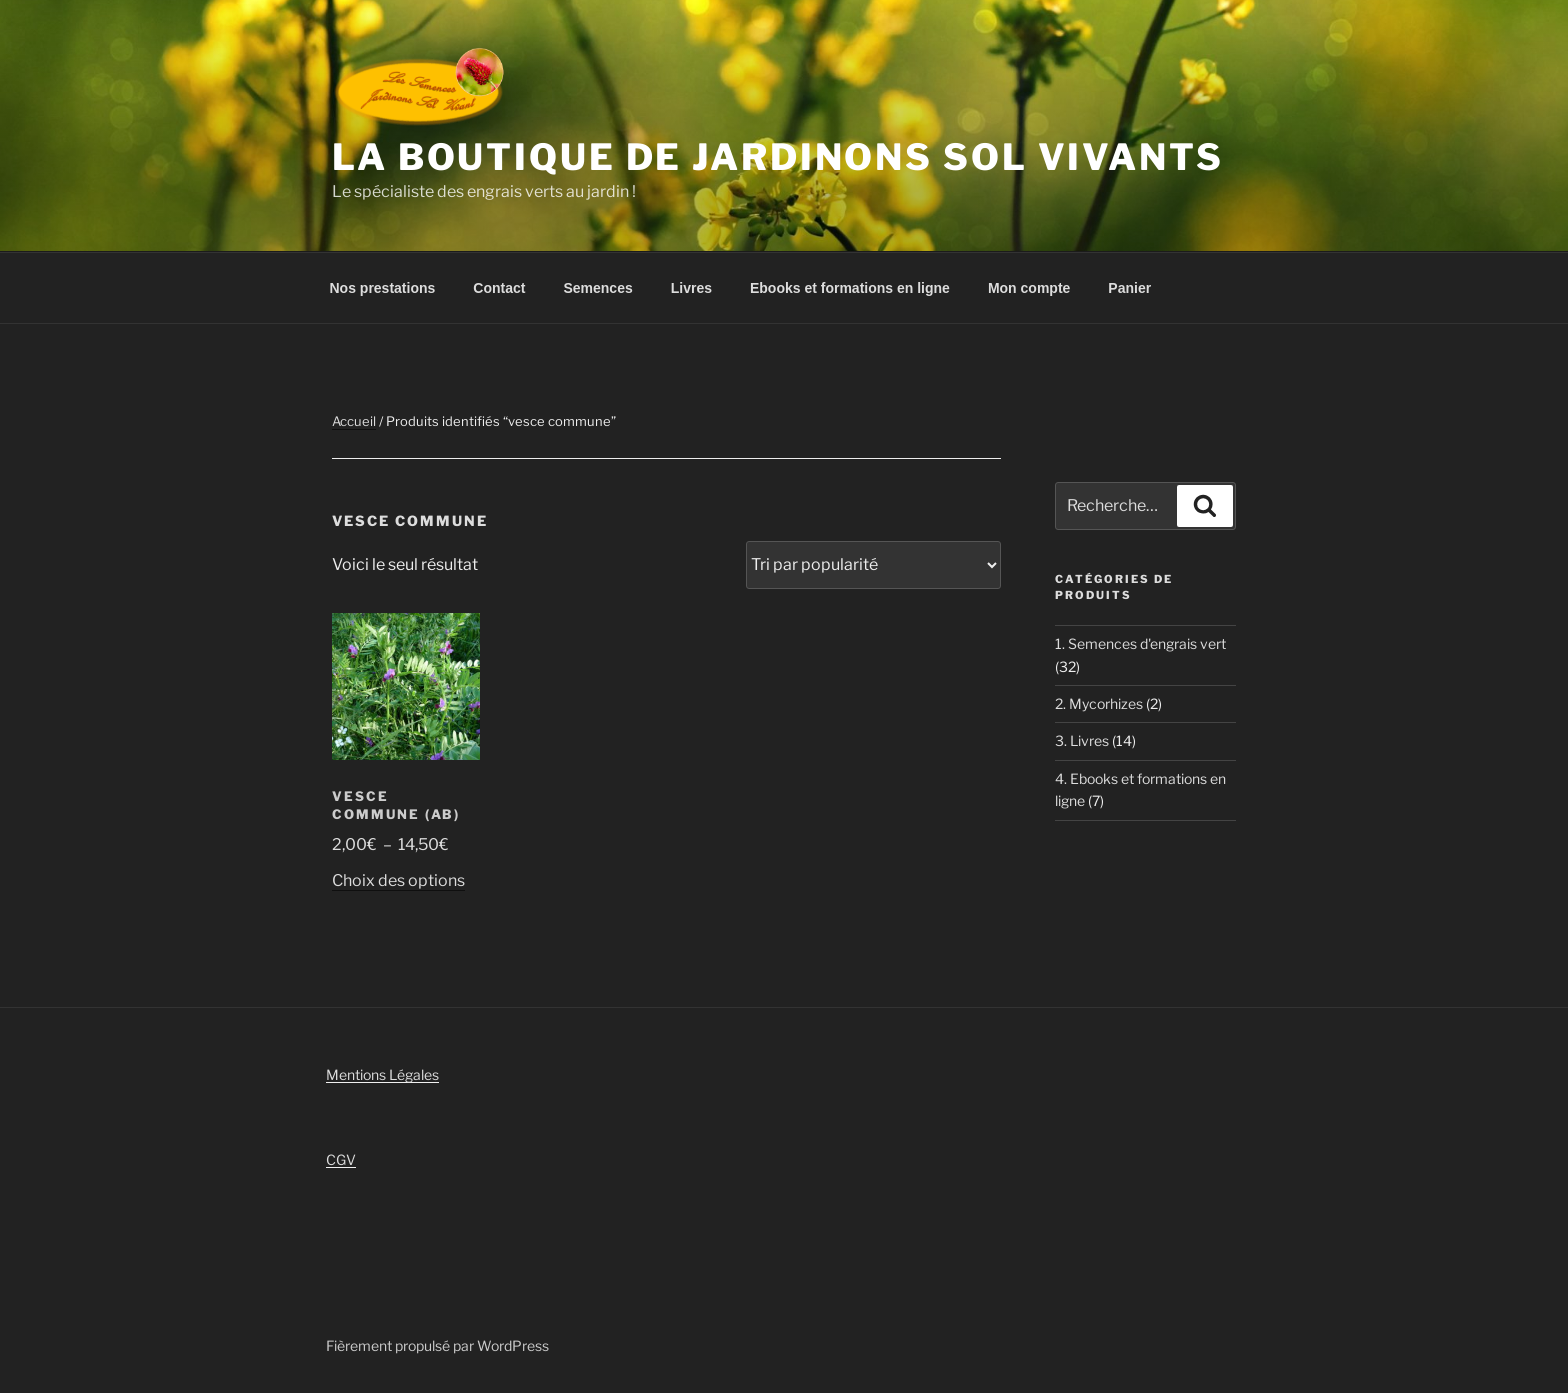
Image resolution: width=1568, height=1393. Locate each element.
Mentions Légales (382, 1074)
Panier (1129, 288)
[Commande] (873, 565)
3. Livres (1082, 740)
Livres (691, 288)
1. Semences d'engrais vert (1140, 643)
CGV (341, 1159)
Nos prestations (383, 288)
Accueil (354, 421)
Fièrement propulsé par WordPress (437, 1345)
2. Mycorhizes (1099, 703)
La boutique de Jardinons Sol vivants (778, 157)
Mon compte (1029, 288)
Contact (499, 288)
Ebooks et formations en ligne (850, 288)
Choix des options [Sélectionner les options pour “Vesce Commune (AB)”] (398, 880)
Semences (597, 288)
